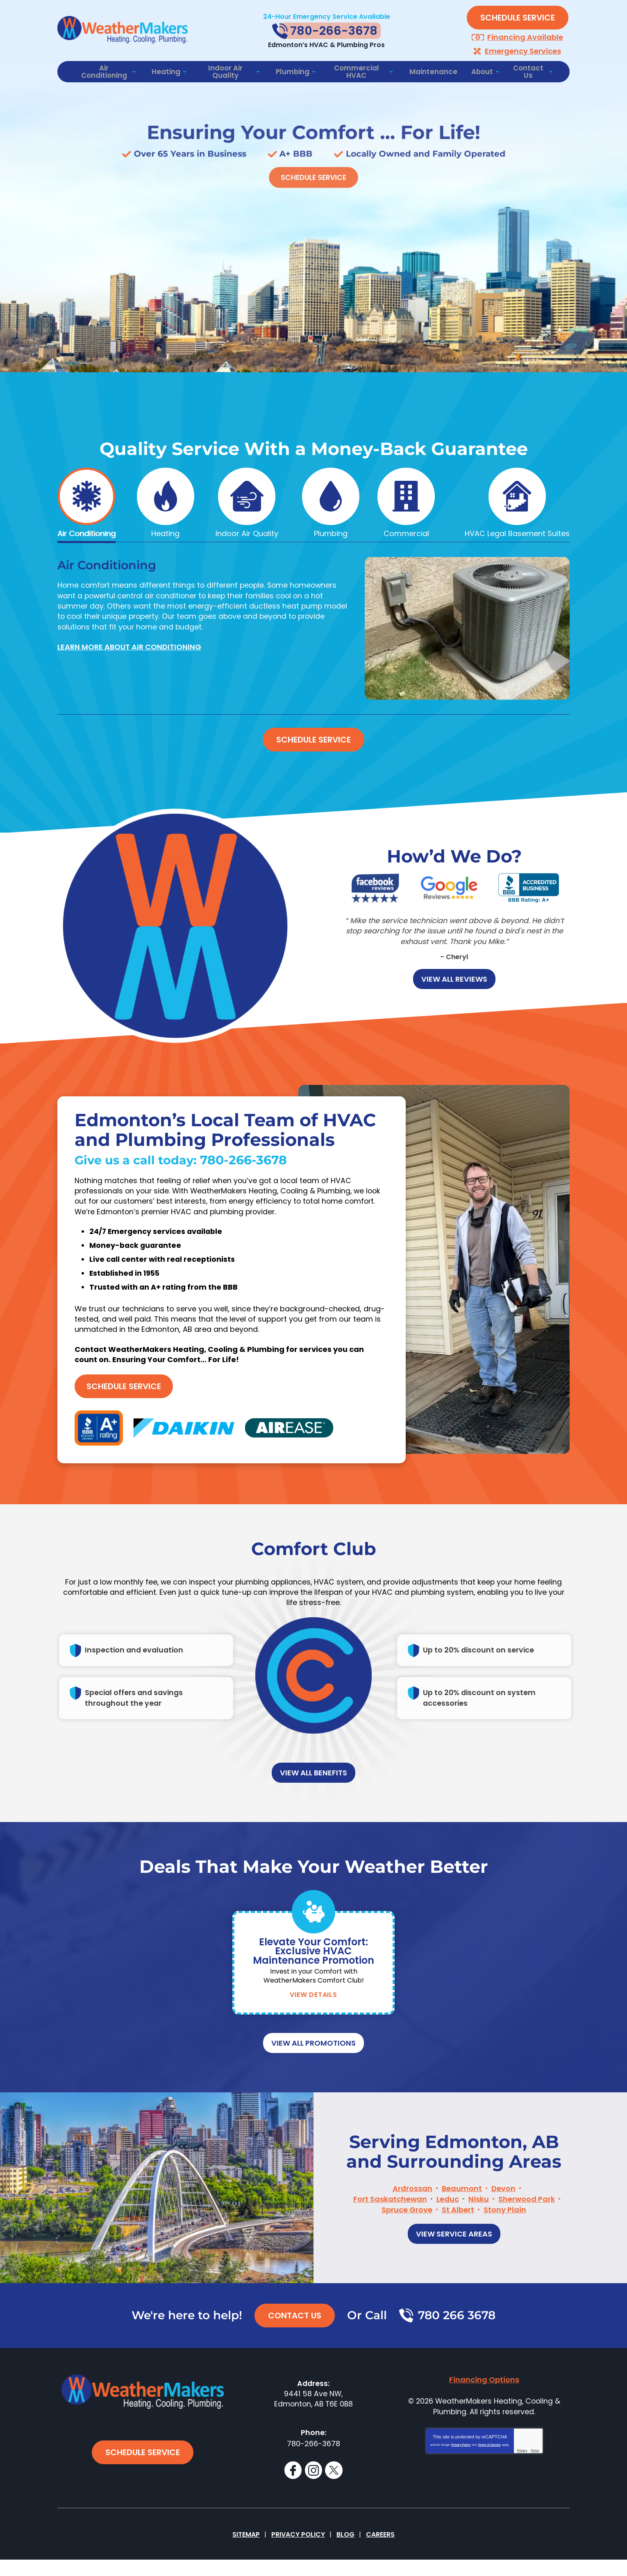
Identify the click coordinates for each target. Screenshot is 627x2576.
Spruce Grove (407, 2231)
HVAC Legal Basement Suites (517, 531)
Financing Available (525, 37)
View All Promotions (313, 2068)
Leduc (447, 2221)
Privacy (522, 2473)
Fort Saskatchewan (390, 2221)
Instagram (313, 2486)
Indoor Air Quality (247, 531)
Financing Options (484, 2400)
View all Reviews (454, 975)
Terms (535, 2473)
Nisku (478, 2221)
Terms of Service (489, 2468)
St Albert (458, 2231)
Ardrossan (412, 2210)
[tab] (86, 501)
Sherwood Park (526, 2221)
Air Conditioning (86, 531)
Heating (165, 531)
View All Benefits (313, 1798)
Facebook (293, 2486)
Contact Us (294, 2336)
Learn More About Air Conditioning (129, 645)
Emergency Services (523, 50)
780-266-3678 (248, 1180)
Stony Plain (505, 2231)
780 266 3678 (456, 2336)
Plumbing (331, 531)
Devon (503, 2210)
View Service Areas (454, 2254)
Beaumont (462, 2210)
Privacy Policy (460, 2468)
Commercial (406, 531)
